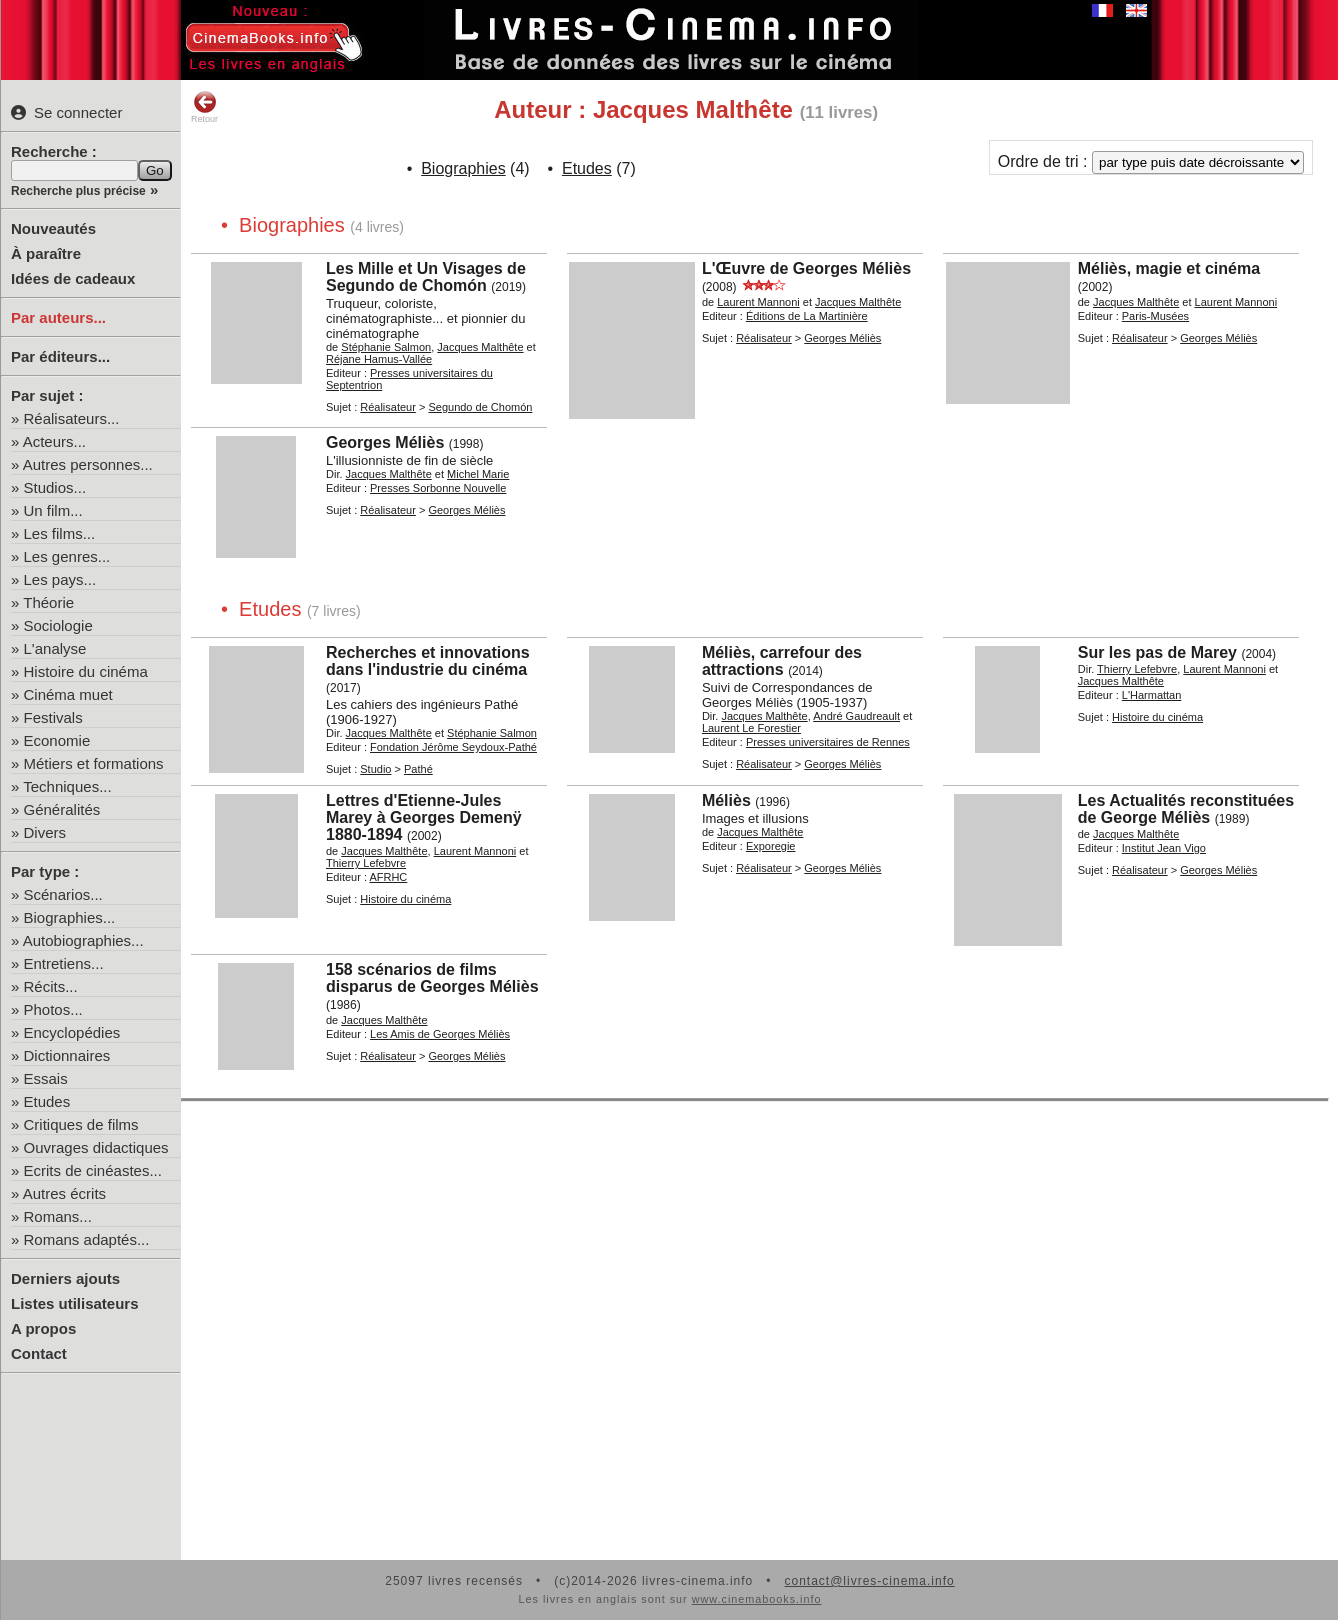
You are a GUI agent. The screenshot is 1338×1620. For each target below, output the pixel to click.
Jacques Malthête (480, 347)
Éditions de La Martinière (807, 316)
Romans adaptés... (87, 1239)
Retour (204, 107)
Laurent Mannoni (758, 302)
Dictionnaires (67, 1055)
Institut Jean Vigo (1164, 848)
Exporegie (771, 846)
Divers (45, 832)
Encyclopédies (72, 1032)
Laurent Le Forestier (751, 728)
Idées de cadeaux (73, 278)
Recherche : (54, 151)
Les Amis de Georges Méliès (440, 1034)
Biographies (463, 168)
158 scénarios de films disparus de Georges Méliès (432, 978)
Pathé (418, 769)
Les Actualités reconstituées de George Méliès (1186, 809)
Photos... (53, 1009)
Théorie (48, 602)
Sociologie (58, 625)
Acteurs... (54, 441)
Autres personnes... (88, 464)
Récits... (51, 986)
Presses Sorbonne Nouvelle (438, 488)
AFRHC (388, 877)
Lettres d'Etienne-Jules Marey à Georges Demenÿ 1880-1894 (424, 817)
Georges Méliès (842, 338)
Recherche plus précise (78, 191)
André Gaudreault (856, 716)
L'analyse (55, 648)
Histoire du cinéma (86, 671)
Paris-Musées (1155, 316)
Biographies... (70, 917)
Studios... (55, 487)
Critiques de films (81, 1124)
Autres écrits (64, 1193)
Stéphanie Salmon (386, 347)
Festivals (53, 717)
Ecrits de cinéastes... (93, 1170)
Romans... (58, 1216)
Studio (375, 769)
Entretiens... (64, 963)
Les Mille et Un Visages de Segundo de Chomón (426, 277)
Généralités (62, 809)
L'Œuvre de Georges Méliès (806, 268)
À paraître (46, 253)
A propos (43, 1328)
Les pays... (60, 579)
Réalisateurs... (72, 418)
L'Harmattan (1152, 695)
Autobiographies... (83, 940)
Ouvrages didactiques (96, 1147)
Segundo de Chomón (480, 407)
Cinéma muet (68, 694)
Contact (39, 1353)
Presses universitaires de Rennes (828, 742)
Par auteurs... (58, 317)
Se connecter (66, 112)
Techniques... (67, 786)
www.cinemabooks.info (757, 1599)
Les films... (60, 533)
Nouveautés (53, 228)
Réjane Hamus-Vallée (379, 359)
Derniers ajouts (65, 1278)
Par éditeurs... (60, 356)
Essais (46, 1078)
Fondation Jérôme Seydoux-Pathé (453, 747)
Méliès (726, 800)
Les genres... (67, 556)
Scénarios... (63, 894)
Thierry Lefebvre (1137, 669)
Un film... (53, 510)
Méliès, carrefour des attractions (782, 661)
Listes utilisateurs (75, 1303)
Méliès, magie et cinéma (1169, 268)
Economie (57, 740)
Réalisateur (388, 407)
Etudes (47, 1101)
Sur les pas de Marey (1157, 652)
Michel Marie (478, 474)
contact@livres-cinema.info (869, 1581)
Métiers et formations (94, 763)
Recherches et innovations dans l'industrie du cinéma (428, 661)
